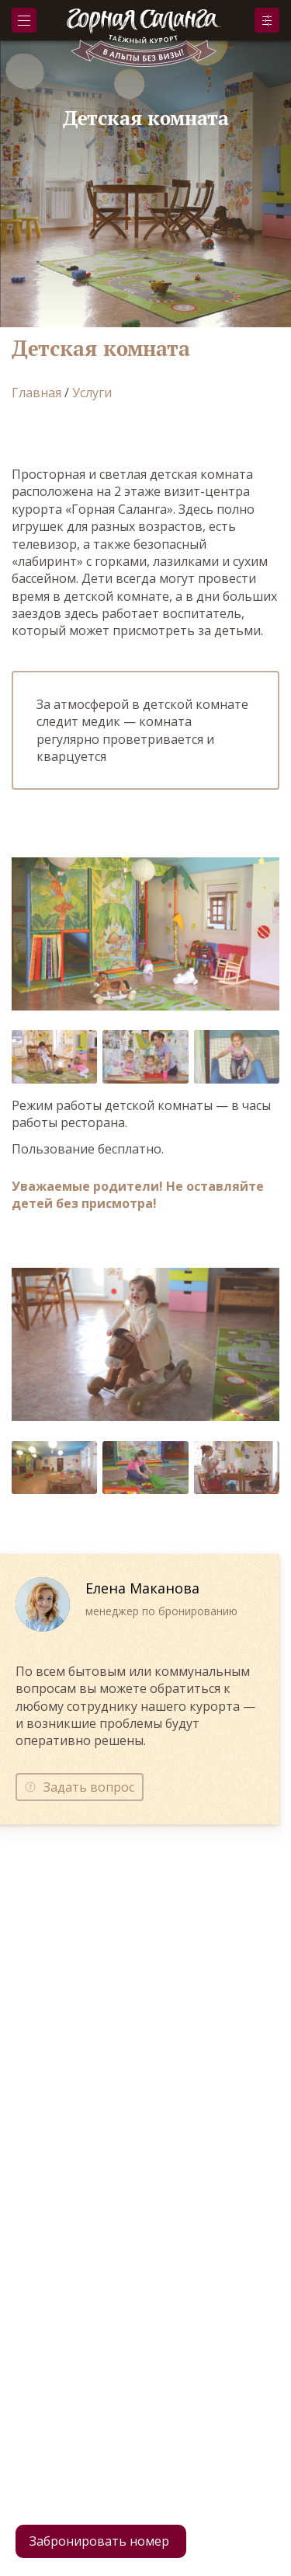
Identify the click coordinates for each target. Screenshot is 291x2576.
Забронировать (267, 20)
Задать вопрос (88, 1787)
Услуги (92, 392)
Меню (24, 20)
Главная (36, 392)
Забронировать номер (99, 2541)
